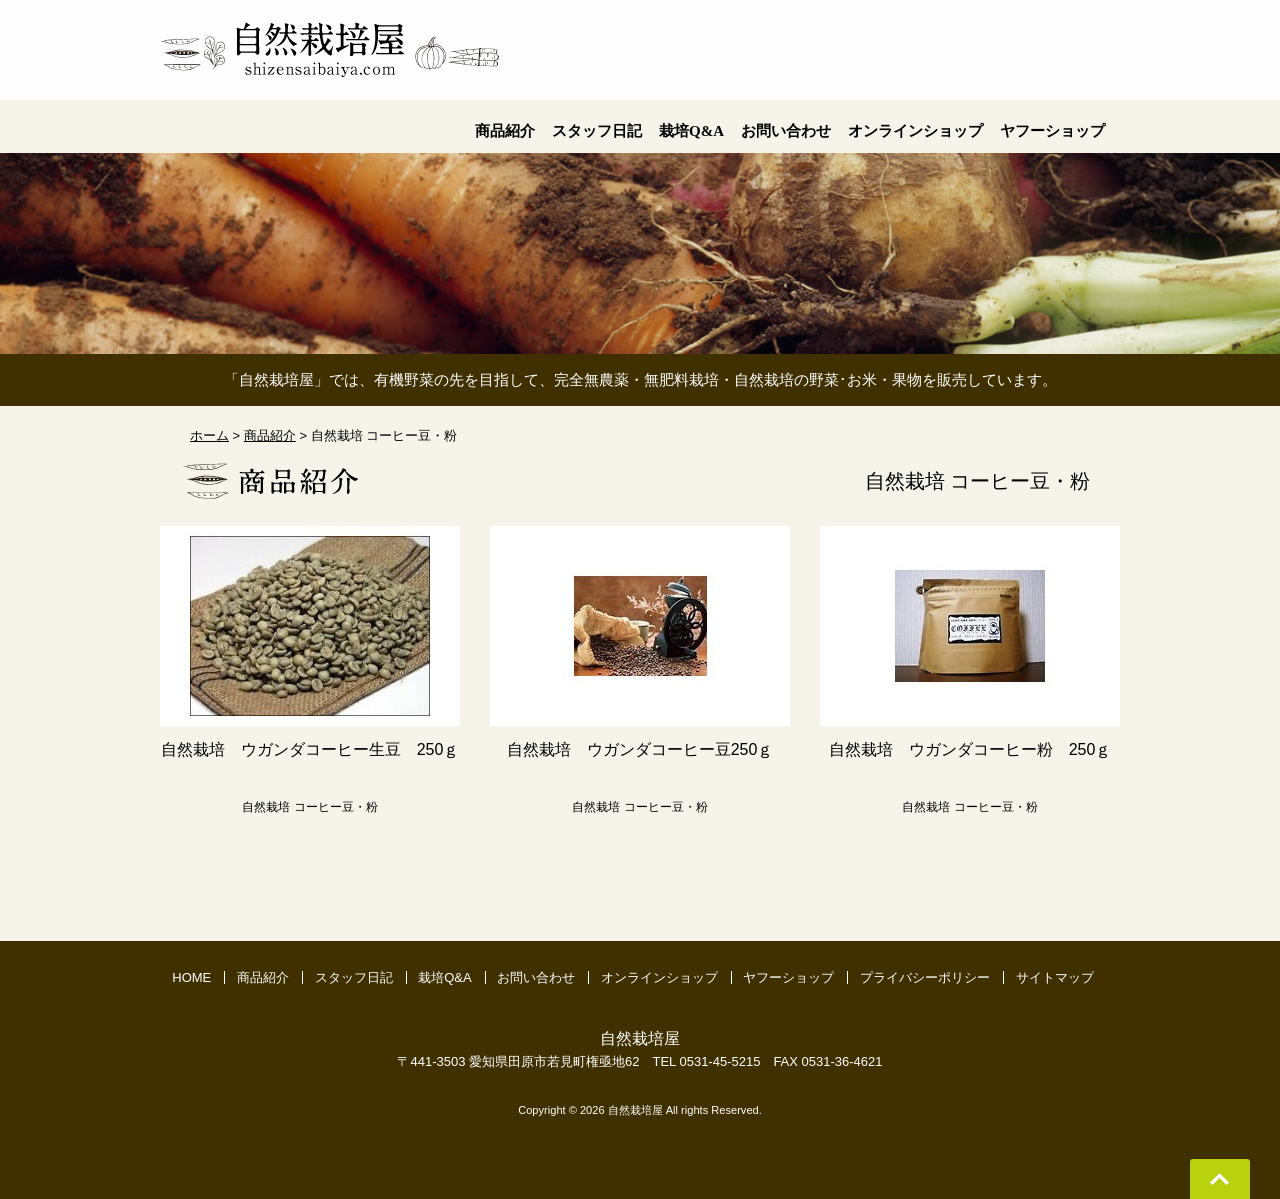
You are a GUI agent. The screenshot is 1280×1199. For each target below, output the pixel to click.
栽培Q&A (444, 977)
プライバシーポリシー (925, 977)
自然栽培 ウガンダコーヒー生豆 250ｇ (310, 749)
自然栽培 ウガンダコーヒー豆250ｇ (640, 749)
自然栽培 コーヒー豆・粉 (309, 807)
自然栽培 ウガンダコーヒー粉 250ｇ (970, 749)
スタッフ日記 (354, 977)
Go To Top (1220, 1179)
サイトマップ (1055, 977)
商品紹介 (263, 977)
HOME (191, 977)
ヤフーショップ (788, 977)
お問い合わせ (536, 977)
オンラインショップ (659, 977)
